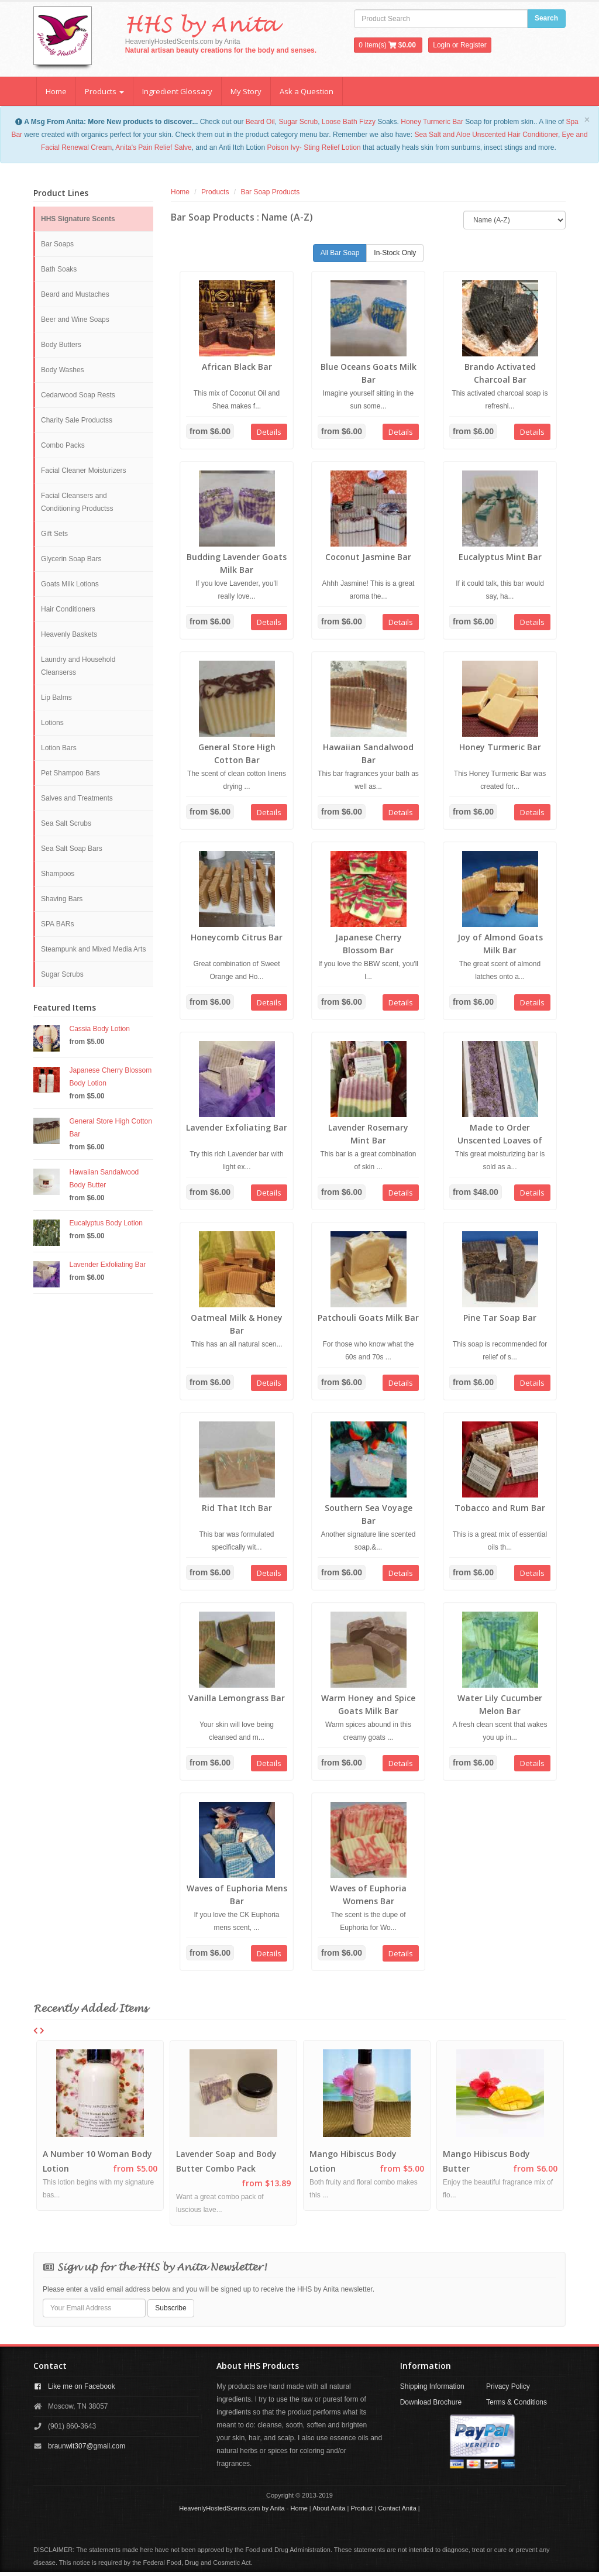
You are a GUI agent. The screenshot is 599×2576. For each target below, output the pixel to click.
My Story (245, 91)
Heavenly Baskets (69, 634)
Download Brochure (431, 2402)
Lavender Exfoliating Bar (108, 1264)
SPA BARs (57, 924)
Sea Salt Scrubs (66, 823)
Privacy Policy (508, 2386)
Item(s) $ (388, 45)
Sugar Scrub (298, 122)
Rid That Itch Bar (237, 1507)
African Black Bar (237, 366)
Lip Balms (56, 697)
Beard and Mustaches (75, 294)
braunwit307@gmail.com (86, 2446)
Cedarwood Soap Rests (78, 395)
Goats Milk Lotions (70, 584)
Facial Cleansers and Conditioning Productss (77, 502)
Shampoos (57, 874)
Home (56, 91)
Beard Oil (260, 122)
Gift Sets (54, 534)
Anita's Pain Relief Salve (153, 147)
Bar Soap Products (270, 192)
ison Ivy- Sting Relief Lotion (318, 147)
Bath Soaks (59, 269)
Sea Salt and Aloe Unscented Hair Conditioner (486, 134)
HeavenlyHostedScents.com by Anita (231, 2508)
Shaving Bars (61, 899)
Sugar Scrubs (62, 974)
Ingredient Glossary (177, 91)
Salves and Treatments (77, 798)
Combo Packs (63, 445)
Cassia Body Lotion (100, 1029)
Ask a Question (306, 91)
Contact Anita (397, 2508)
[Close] (587, 120)
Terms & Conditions (516, 2402)
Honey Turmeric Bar (432, 122)
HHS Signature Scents (78, 219)
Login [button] (441, 45)
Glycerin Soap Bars (71, 559)
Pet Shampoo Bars (70, 773)
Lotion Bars (59, 748)
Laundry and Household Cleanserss (78, 665)
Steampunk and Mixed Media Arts (93, 949)
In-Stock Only (395, 253)
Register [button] (473, 45)
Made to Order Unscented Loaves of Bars (499, 1140)
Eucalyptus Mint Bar (500, 556)
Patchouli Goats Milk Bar (368, 1317)
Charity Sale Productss (76, 420)
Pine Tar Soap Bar (499, 1317)
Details (269, 432)
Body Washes (62, 370)
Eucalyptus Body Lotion (106, 1223)
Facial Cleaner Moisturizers (83, 470)
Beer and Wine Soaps (75, 319)
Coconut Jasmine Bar (368, 556)
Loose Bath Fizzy (349, 122)
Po (271, 147)
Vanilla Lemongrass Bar (236, 1697)
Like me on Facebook (81, 2386)
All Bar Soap (340, 253)
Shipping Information (432, 2386)
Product (361, 2508)
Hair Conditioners (68, 609)
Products (104, 91)
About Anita (328, 2508)
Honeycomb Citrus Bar (237, 937)
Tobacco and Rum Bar (500, 1507)
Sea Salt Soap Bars (71, 848)
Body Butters (61, 345)
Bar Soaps (57, 244)
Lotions (52, 723)
